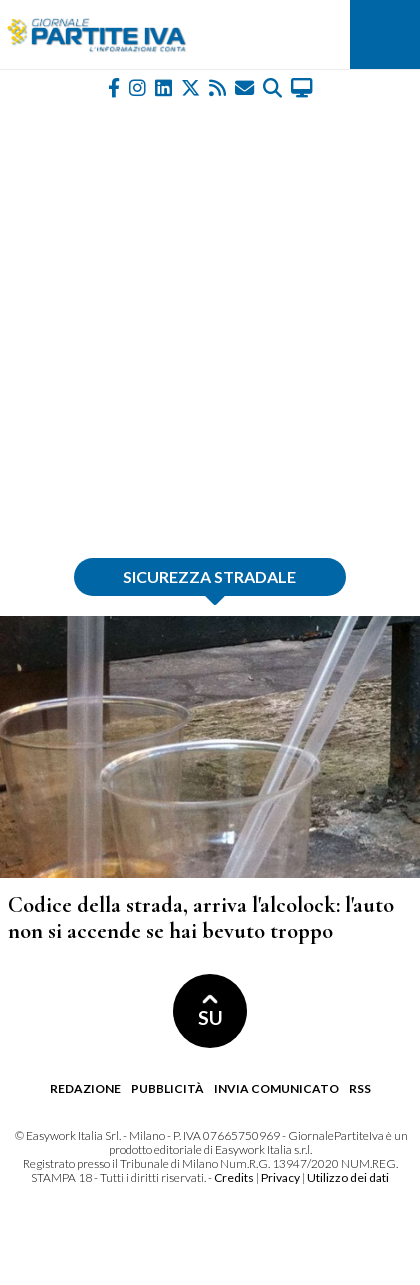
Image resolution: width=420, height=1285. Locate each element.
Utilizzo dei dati (348, 1177)
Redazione (85, 1088)
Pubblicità (167, 1088)
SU (210, 1011)
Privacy (280, 1177)
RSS (360, 1088)
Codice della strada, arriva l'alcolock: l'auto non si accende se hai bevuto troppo (201, 917)
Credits (234, 1177)
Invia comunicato (276, 1088)
